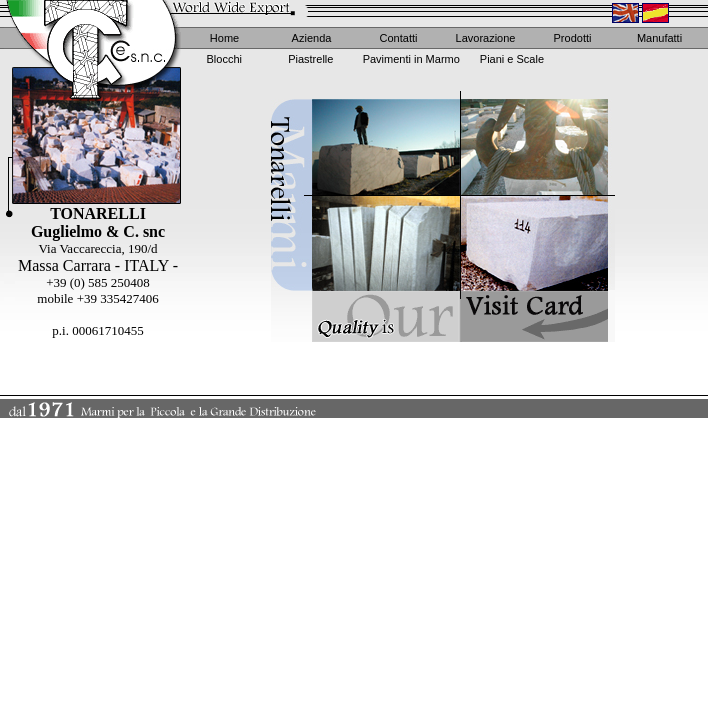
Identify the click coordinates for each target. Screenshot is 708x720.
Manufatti (659, 38)
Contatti (399, 38)
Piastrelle (310, 59)
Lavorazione (486, 38)
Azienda (312, 38)
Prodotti (573, 38)
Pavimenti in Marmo (411, 59)
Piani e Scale (512, 59)
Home (224, 38)
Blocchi (224, 59)
